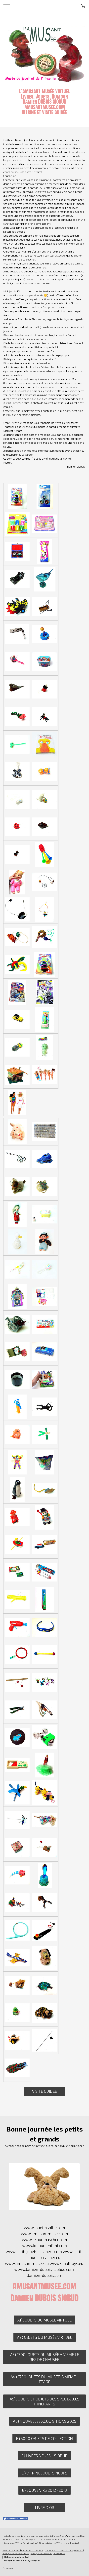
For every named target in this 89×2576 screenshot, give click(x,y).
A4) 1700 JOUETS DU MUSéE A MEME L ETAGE (45, 2379)
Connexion (7, 2568)
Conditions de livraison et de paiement (56, 2539)
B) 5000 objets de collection (44, 2438)
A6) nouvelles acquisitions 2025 (44, 2421)
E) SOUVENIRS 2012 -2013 (44, 2490)
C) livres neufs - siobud (44, 2455)
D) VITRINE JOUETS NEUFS (44, 2472)
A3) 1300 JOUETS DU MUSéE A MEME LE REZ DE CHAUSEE (44, 2357)
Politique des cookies (41, 2553)
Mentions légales (11, 2550)
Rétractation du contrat (16, 2557)
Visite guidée (44, 2091)
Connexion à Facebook (15, 2518)
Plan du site (59, 2553)
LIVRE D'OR (44, 2507)
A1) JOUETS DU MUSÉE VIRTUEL (44, 2320)
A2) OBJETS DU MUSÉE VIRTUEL (44, 2337)
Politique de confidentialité (15, 2553)
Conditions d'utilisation (32, 2550)
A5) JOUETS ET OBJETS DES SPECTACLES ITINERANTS (44, 2401)
